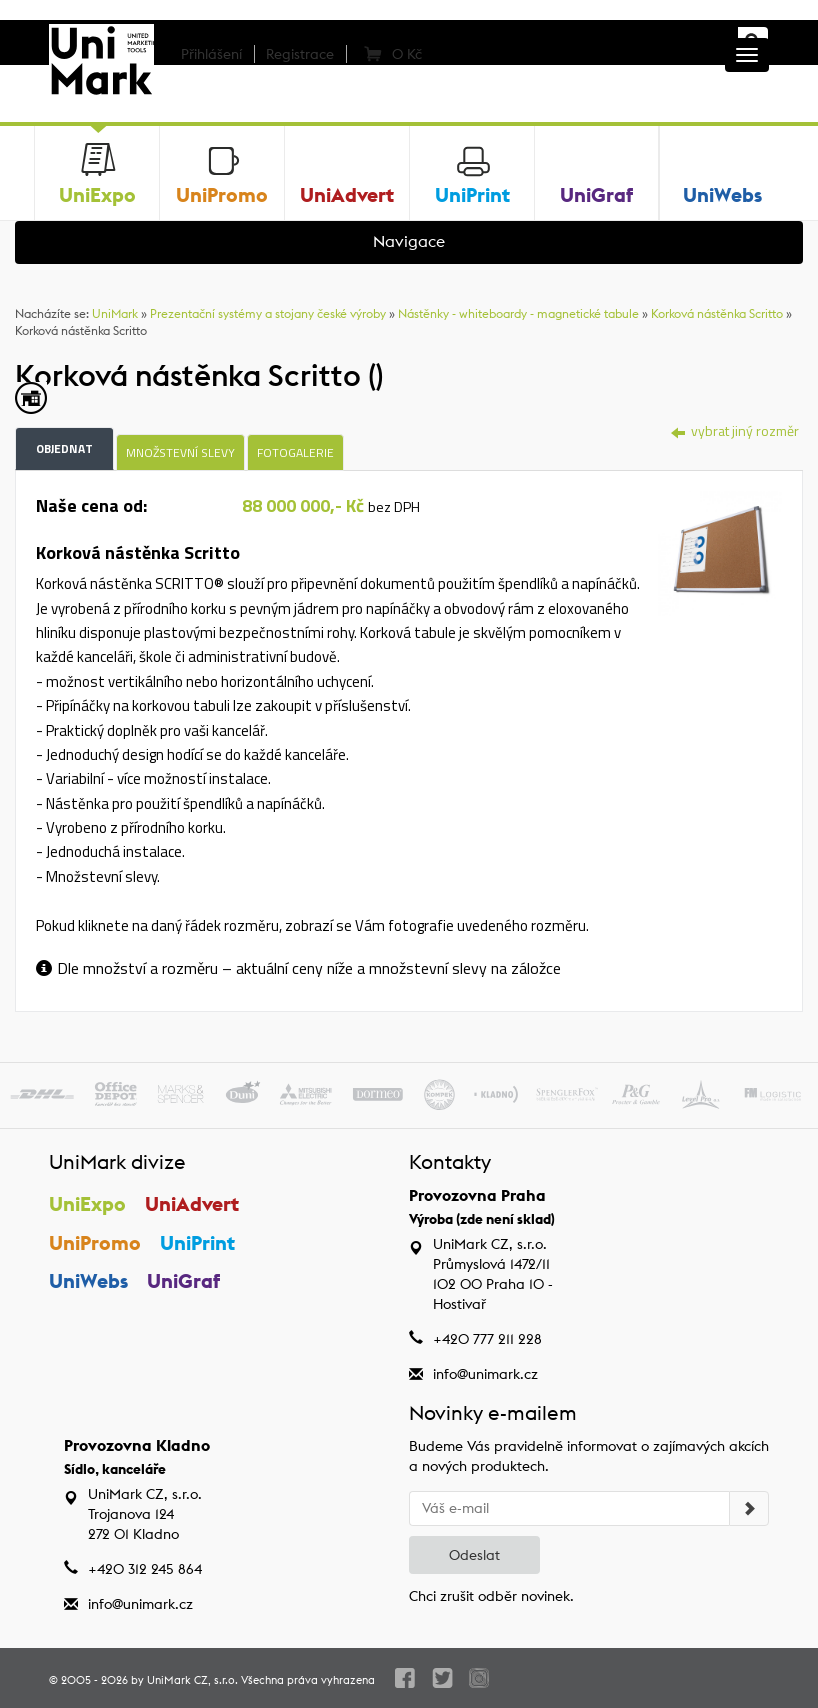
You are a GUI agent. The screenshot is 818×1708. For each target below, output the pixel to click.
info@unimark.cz (485, 1374)
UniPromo (95, 1242)
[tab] (720, 551)
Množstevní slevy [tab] (180, 452)
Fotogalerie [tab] (295, 452)
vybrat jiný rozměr (735, 430)
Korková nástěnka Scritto (717, 313)
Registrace (300, 54)
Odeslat (474, 1555)
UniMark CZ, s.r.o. (192, 1680)
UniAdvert (192, 1203)
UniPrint (197, 1242)
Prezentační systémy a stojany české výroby (268, 313)
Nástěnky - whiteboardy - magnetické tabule (518, 313)
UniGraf (183, 1280)
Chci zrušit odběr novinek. (491, 1596)
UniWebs (88, 1280)
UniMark (115, 313)
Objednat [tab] (64, 448)
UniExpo (87, 1203)
